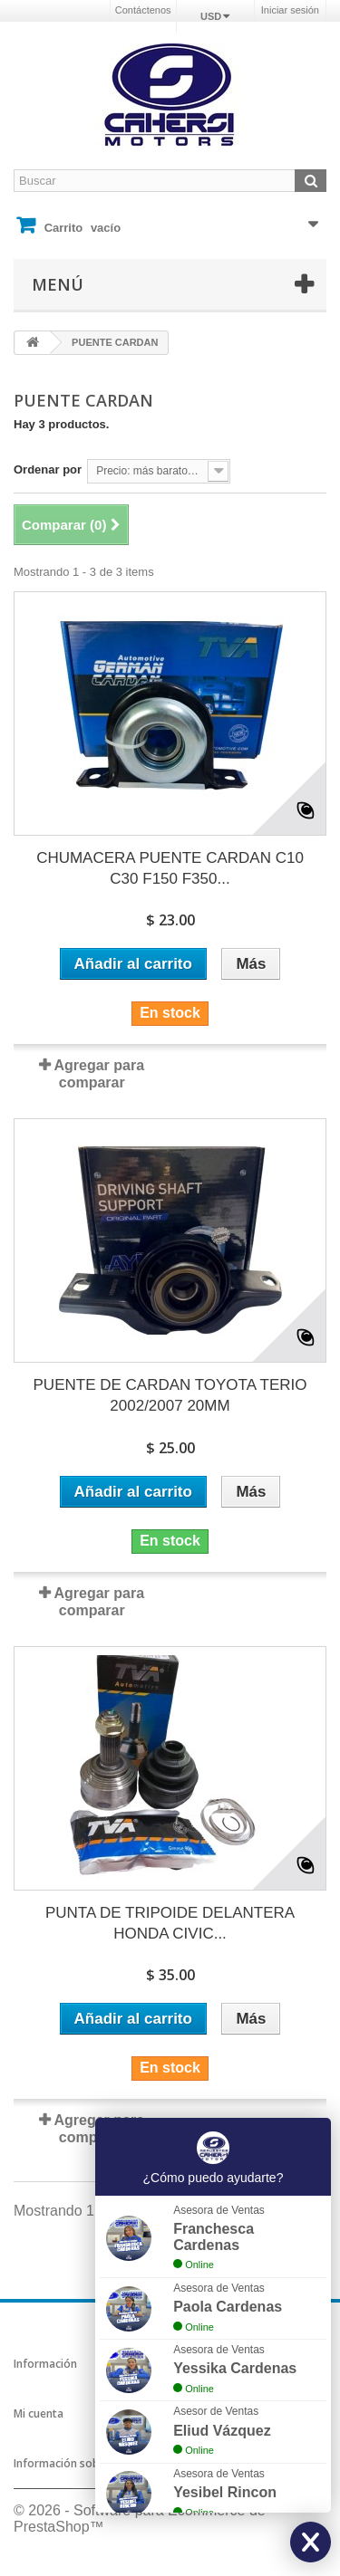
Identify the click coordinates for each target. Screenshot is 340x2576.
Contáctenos (143, 10)
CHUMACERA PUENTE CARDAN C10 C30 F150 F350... (170, 868)
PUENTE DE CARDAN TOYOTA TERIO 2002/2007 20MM (170, 1395)
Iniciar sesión (290, 10)
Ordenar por (48, 469)
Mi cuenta (38, 2413)
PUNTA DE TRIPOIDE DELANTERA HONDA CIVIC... (170, 1923)
